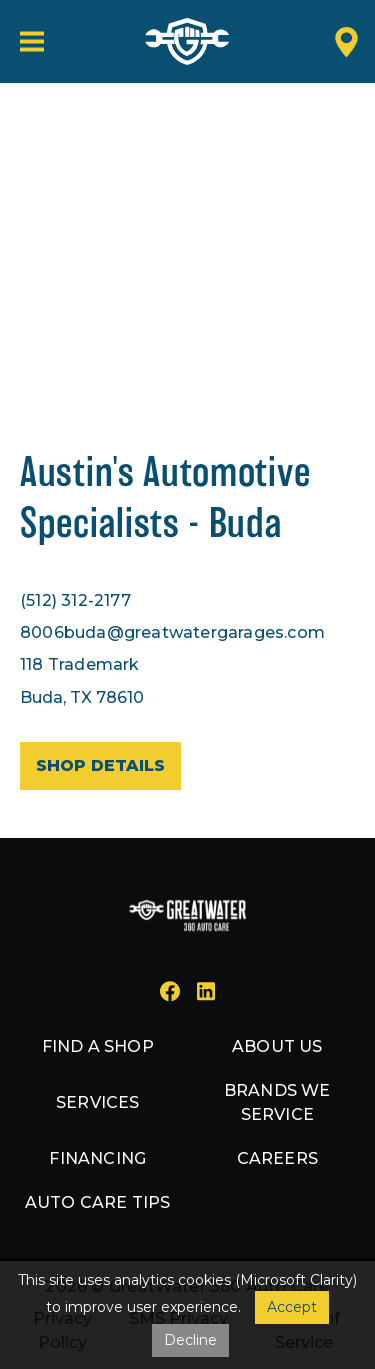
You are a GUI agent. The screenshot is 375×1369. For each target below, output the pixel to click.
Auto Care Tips (98, 1202)
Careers (277, 1158)
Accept (292, 1307)
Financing (97, 1158)
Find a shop (98, 1046)
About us (277, 1046)
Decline (190, 1340)
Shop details (100, 765)
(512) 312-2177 (75, 600)
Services (98, 1102)
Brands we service (277, 1102)
